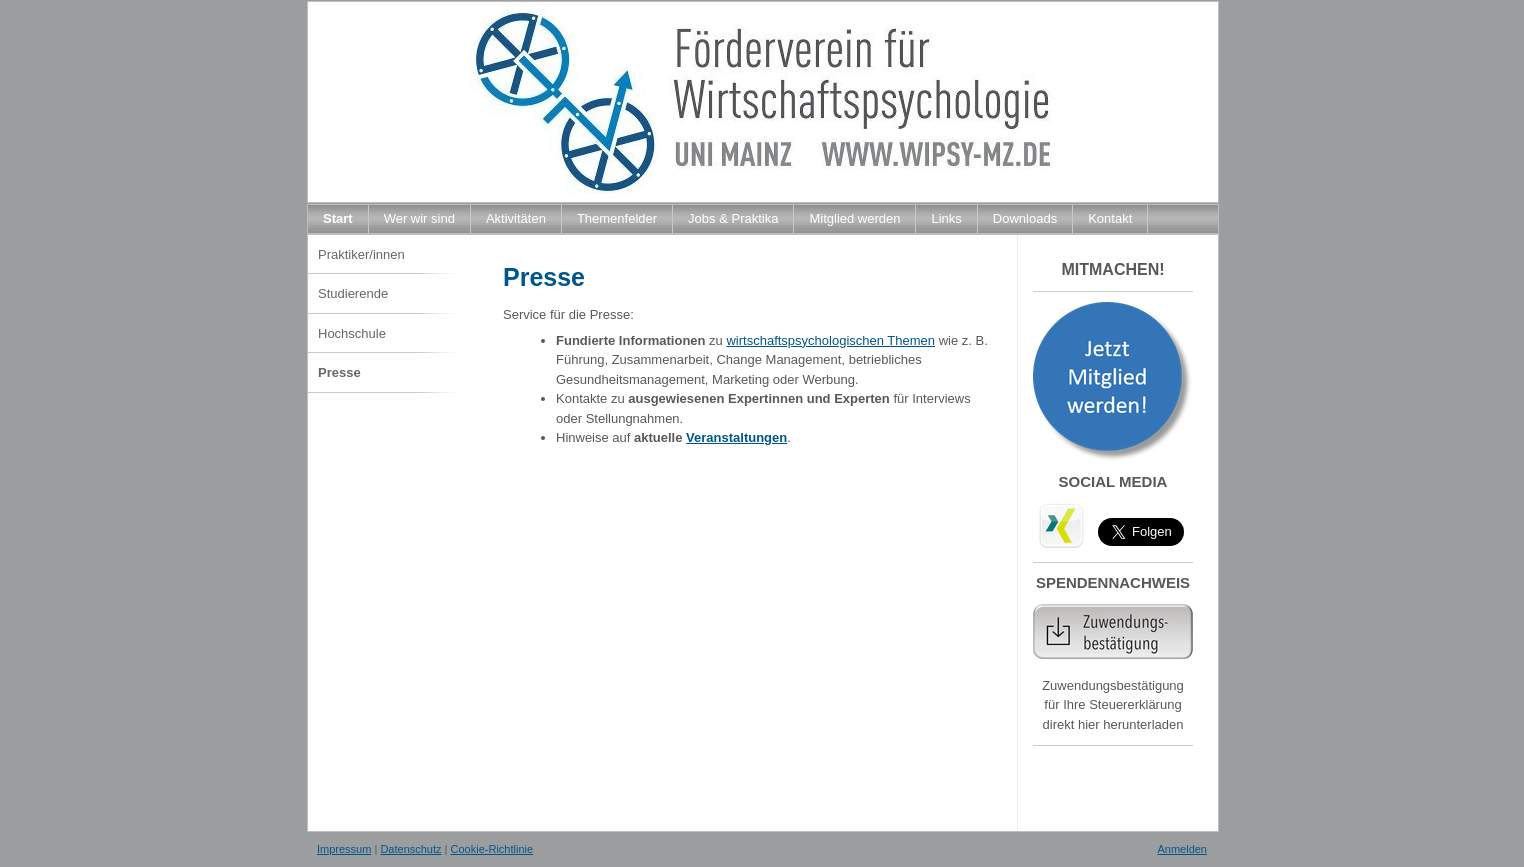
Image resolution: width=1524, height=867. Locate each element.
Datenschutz (410, 849)
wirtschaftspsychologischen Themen (830, 340)
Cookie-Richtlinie (492, 849)
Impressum (344, 849)
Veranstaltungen (736, 437)
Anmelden (1182, 849)
